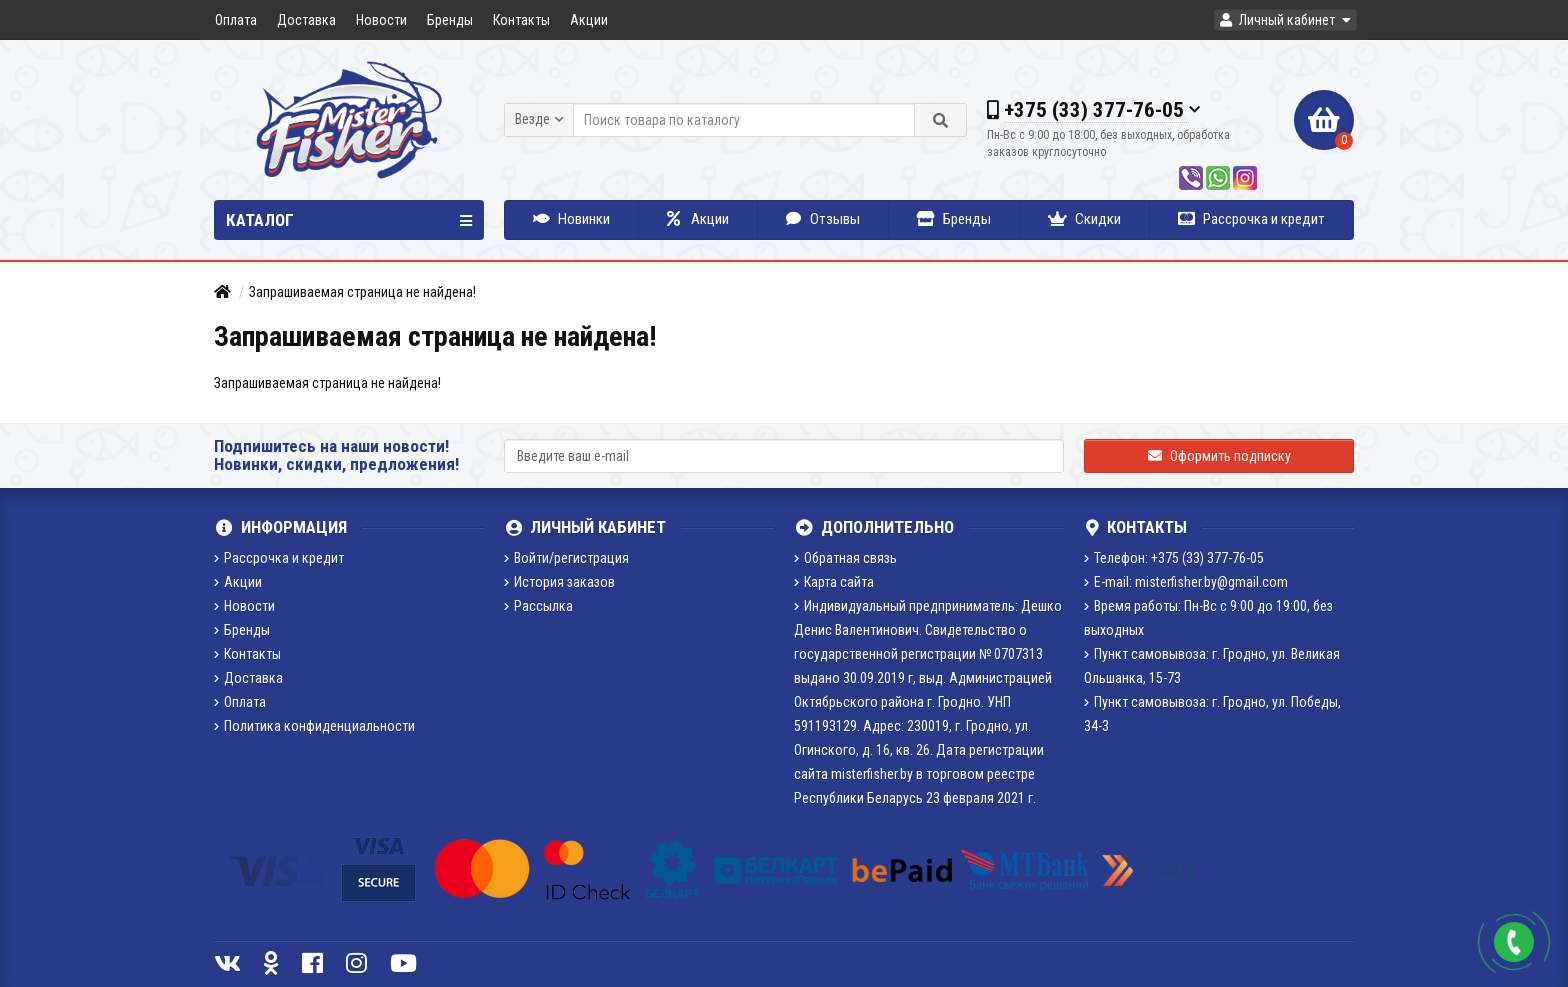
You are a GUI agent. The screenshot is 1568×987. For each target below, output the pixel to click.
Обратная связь (845, 558)
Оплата (236, 20)
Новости (381, 20)
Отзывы (823, 219)
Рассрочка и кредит (1251, 219)
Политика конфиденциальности (314, 726)
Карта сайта (834, 582)
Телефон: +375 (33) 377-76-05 (1174, 558)
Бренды (450, 20)
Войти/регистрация (566, 558)
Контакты (521, 20)
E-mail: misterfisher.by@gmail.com (1186, 582)
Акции (589, 20)
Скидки (1084, 219)
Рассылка (538, 606)
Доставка (306, 20)
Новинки (571, 219)
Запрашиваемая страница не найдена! (362, 292)
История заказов (559, 582)
